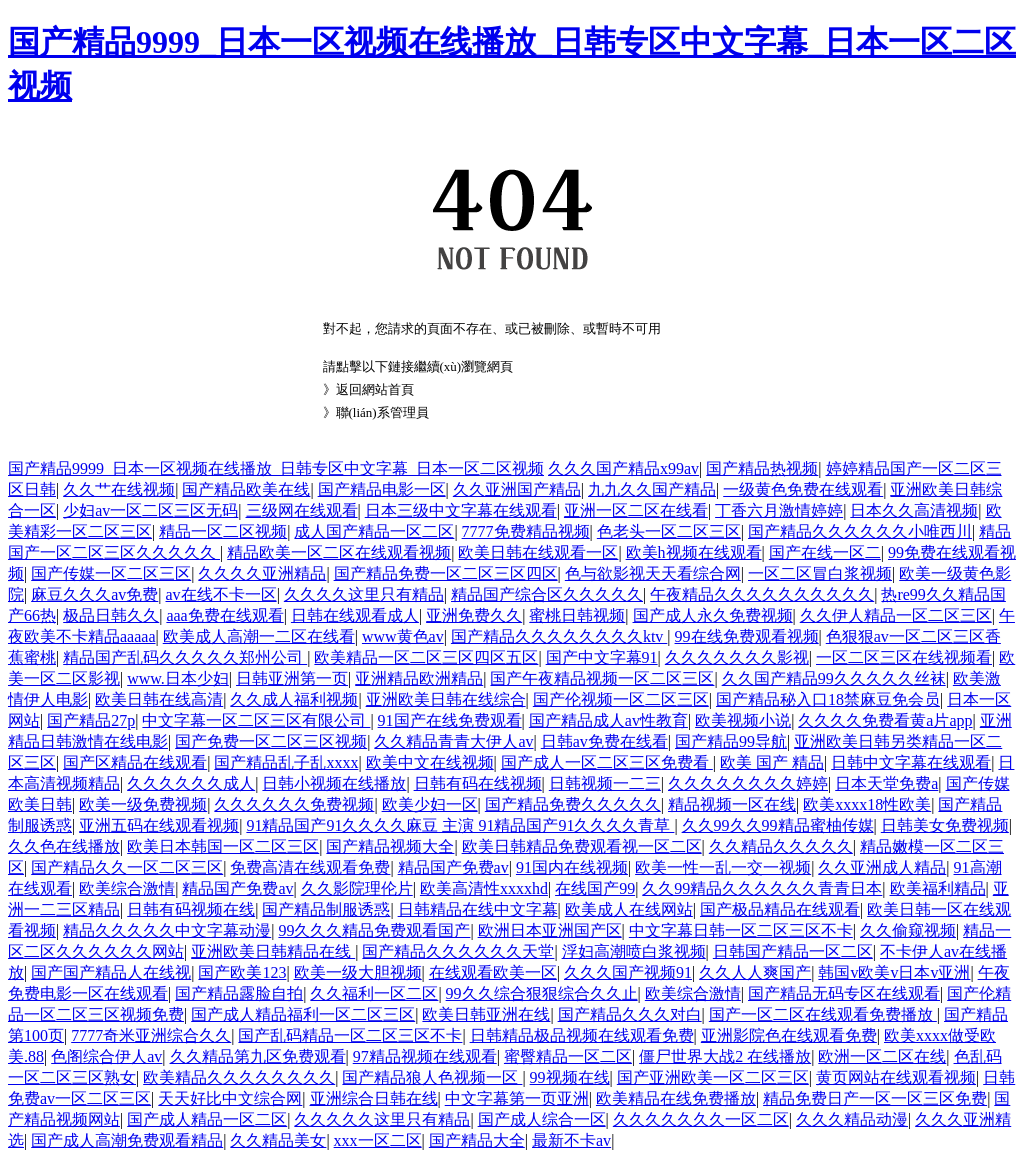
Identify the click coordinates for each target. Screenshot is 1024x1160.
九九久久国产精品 (652, 489)
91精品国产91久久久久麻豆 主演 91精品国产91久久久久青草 (460, 825)
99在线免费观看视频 (747, 636)
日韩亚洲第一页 (292, 678)
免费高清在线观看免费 (310, 867)
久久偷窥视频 (908, 930)
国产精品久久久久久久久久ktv (559, 636)
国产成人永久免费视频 (713, 615)
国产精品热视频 (762, 468)
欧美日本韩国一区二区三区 (223, 846)
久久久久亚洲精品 (262, 573)
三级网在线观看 (302, 510)
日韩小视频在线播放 (334, 783)
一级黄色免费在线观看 (803, 489)
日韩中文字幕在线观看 (911, 762)
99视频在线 (570, 1077)
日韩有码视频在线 (191, 909)
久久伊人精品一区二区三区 (896, 615)
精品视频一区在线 (732, 804)
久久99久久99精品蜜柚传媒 (778, 825)
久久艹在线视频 (119, 489)
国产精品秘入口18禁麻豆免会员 (828, 699)
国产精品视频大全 (390, 846)
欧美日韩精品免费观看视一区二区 (582, 846)
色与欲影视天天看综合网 (653, 573)
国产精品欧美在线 (246, 489)
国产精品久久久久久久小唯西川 (860, 531)
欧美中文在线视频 (430, 762)
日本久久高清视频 (914, 510)
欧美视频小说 (743, 720)
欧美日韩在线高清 (159, 699)
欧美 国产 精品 (772, 762)
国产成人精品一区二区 (207, 1119)
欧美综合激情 (127, 888)
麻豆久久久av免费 (94, 594)
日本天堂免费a (886, 783)
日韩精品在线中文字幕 (478, 909)
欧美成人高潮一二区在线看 (259, 636)
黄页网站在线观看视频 (896, 1077)
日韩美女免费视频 (945, 825)
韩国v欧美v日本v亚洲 (894, 972)
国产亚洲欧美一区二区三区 (713, 1077)
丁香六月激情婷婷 (779, 510)
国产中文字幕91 (602, 657)
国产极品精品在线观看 (780, 909)
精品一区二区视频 (223, 531)
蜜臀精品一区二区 (568, 1056)
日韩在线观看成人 (355, 615)
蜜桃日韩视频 (577, 615)
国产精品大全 (477, 1140)
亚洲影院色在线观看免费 (789, 1035)
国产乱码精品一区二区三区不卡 (350, 1035)
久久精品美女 (278, 1140)
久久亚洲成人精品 (882, 867)
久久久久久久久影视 (737, 657)
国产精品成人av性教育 (608, 720)
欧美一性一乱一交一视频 (723, 867)
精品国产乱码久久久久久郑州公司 (185, 657)
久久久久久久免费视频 (294, 804)
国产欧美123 (242, 972)
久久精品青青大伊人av (453, 741)
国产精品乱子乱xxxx (286, 762)
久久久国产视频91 (628, 972)
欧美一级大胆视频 (358, 972)
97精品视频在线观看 (425, 1056)
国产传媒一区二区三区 (111, 573)
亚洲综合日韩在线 (374, 1098)
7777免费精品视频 (526, 531)
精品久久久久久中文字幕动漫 (167, 930)
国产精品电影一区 (382, 489)
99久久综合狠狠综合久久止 (542, 993)
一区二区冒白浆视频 (820, 573)
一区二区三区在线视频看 (904, 657)
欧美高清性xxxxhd (484, 888)
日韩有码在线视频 (478, 783)
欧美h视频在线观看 (694, 552)
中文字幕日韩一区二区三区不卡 (741, 930)
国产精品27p (91, 720)
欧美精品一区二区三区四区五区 (426, 657)
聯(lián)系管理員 (382, 412)
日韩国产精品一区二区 (793, 951)
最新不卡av (571, 1140)
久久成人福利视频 (294, 699)
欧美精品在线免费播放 (676, 1098)
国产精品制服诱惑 (326, 909)
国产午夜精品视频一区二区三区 (602, 678)
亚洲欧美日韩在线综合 (446, 699)
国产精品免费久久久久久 (573, 804)
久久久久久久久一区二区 (701, 1119)
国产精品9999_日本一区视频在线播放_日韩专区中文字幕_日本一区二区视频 (276, 468)
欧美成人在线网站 (629, 909)
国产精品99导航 (731, 741)
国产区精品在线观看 (135, 762)
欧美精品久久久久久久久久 (239, 1077)
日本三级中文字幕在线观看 (461, 510)
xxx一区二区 (378, 1140)
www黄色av (403, 636)
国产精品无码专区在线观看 (844, 993)
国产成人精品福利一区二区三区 (303, 1014)
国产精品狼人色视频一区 (432, 1077)
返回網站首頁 (375, 389)
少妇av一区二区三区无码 (150, 510)
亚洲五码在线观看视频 (159, 825)
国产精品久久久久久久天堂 (458, 951)
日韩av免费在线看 (604, 741)
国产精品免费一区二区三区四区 (446, 573)
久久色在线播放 (64, 846)
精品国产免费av (453, 867)
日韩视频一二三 (605, 783)
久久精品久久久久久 (781, 846)
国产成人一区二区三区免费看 (607, 762)
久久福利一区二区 (374, 993)
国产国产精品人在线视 (111, 972)
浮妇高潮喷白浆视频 (634, 951)
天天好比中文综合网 (230, 1098)
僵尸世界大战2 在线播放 (725, 1056)
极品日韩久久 (111, 615)
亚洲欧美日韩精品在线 (273, 951)
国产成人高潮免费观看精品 (127, 1140)
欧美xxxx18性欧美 (867, 804)
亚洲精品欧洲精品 (419, 678)
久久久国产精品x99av (623, 468)
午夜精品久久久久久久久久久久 (762, 594)
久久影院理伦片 (357, 888)
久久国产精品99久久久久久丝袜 (834, 678)
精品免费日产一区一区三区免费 (875, 1098)
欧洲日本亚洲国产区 (550, 930)
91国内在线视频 (572, 867)
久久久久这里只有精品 (364, 594)
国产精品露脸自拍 (239, 993)
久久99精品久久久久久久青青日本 (762, 888)
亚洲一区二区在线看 (636, 510)
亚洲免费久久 (474, 615)
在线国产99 (595, 888)
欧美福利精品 (938, 888)
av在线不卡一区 (221, 594)
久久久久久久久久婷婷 (748, 783)
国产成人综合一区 (542, 1119)
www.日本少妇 (178, 678)
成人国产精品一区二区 (374, 531)
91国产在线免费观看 (450, 720)
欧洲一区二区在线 (882, 1056)
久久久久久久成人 (191, 783)
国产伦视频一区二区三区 (621, 699)
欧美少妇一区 (430, 804)
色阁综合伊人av (106, 1056)
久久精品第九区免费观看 (258, 1056)
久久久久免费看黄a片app (885, 720)
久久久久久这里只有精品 (382, 1119)
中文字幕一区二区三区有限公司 (256, 720)
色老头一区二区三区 (669, 531)
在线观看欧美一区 (493, 972)
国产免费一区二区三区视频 (271, 741)
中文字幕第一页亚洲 (517, 1098)
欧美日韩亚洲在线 (486, 1014)
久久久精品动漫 (852, 1119)
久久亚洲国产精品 (517, 489)
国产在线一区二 (825, 552)
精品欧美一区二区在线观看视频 (339, 552)
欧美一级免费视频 (143, 804)
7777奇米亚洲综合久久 (151, 1035)
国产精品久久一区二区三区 (127, 867)
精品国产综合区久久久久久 (547, 594)
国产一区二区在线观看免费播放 (823, 1014)
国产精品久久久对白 (630, 1014)
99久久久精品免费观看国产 (374, 930)
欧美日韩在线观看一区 (538, 552)
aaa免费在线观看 (224, 615)
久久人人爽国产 (755, 972)
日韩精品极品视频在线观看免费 (582, 1035)
